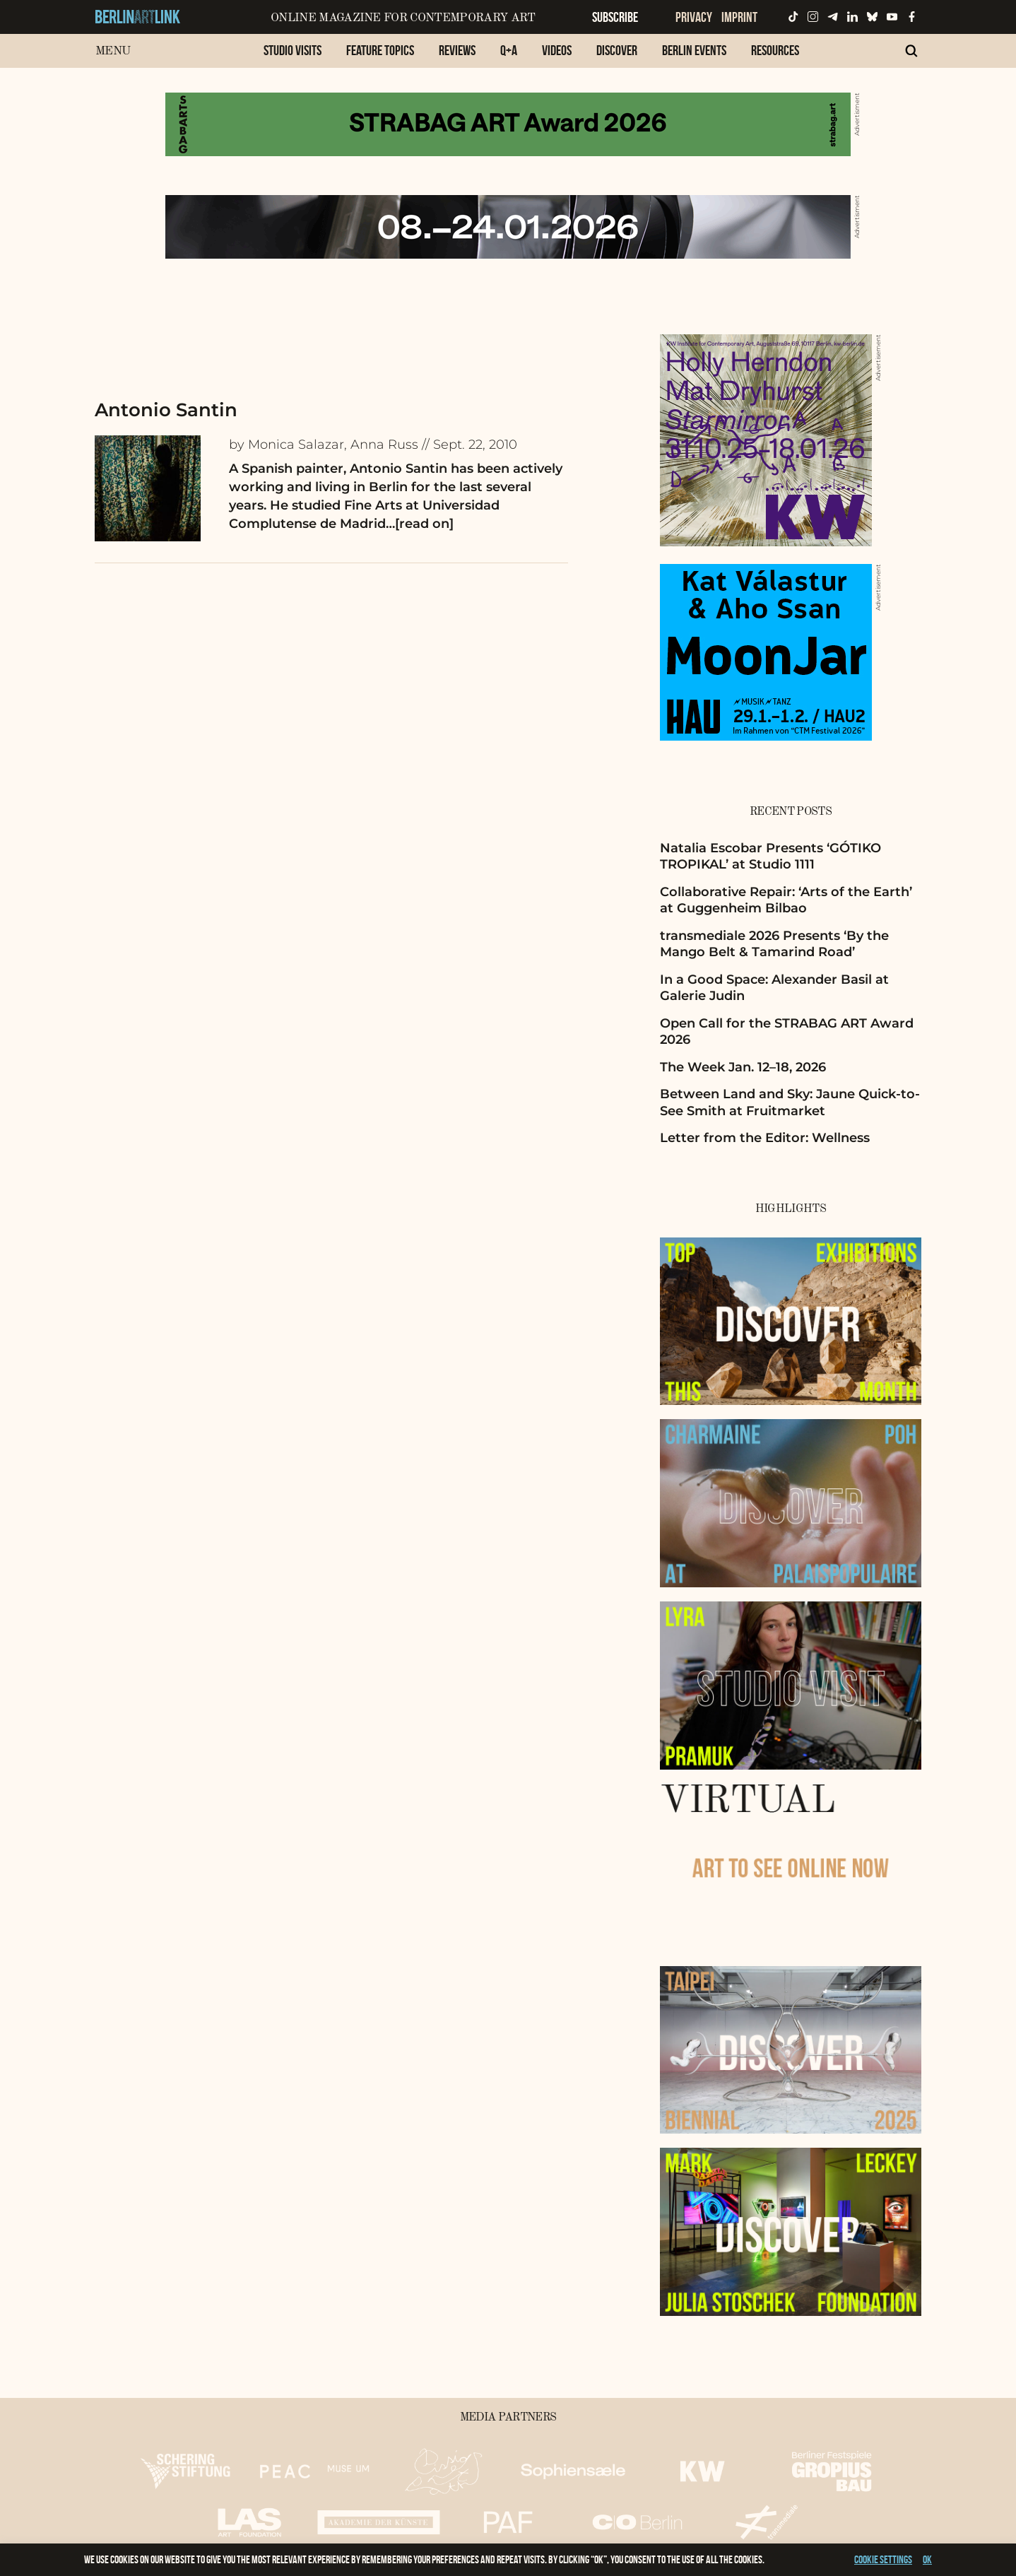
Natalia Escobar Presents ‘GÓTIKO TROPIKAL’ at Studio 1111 (770, 856)
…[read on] (420, 523)
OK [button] (927, 2559)
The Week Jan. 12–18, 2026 (743, 1067)
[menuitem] (292, 57)
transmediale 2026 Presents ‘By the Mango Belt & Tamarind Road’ (774, 944)
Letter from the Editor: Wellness (765, 1138)
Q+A (508, 50)
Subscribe (615, 17)
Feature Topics (380, 50)
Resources (775, 50)
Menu (112, 51)
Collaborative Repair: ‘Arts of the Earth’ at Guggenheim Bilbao (786, 900)
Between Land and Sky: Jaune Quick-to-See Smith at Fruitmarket (790, 1102)
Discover (616, 50)
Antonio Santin (166, 410)
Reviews (457, 50)
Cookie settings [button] (883, 2559)
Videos (557, 50)
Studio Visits (292, 50)
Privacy (693, 17)
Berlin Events (694, 50)
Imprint (739, 17)
